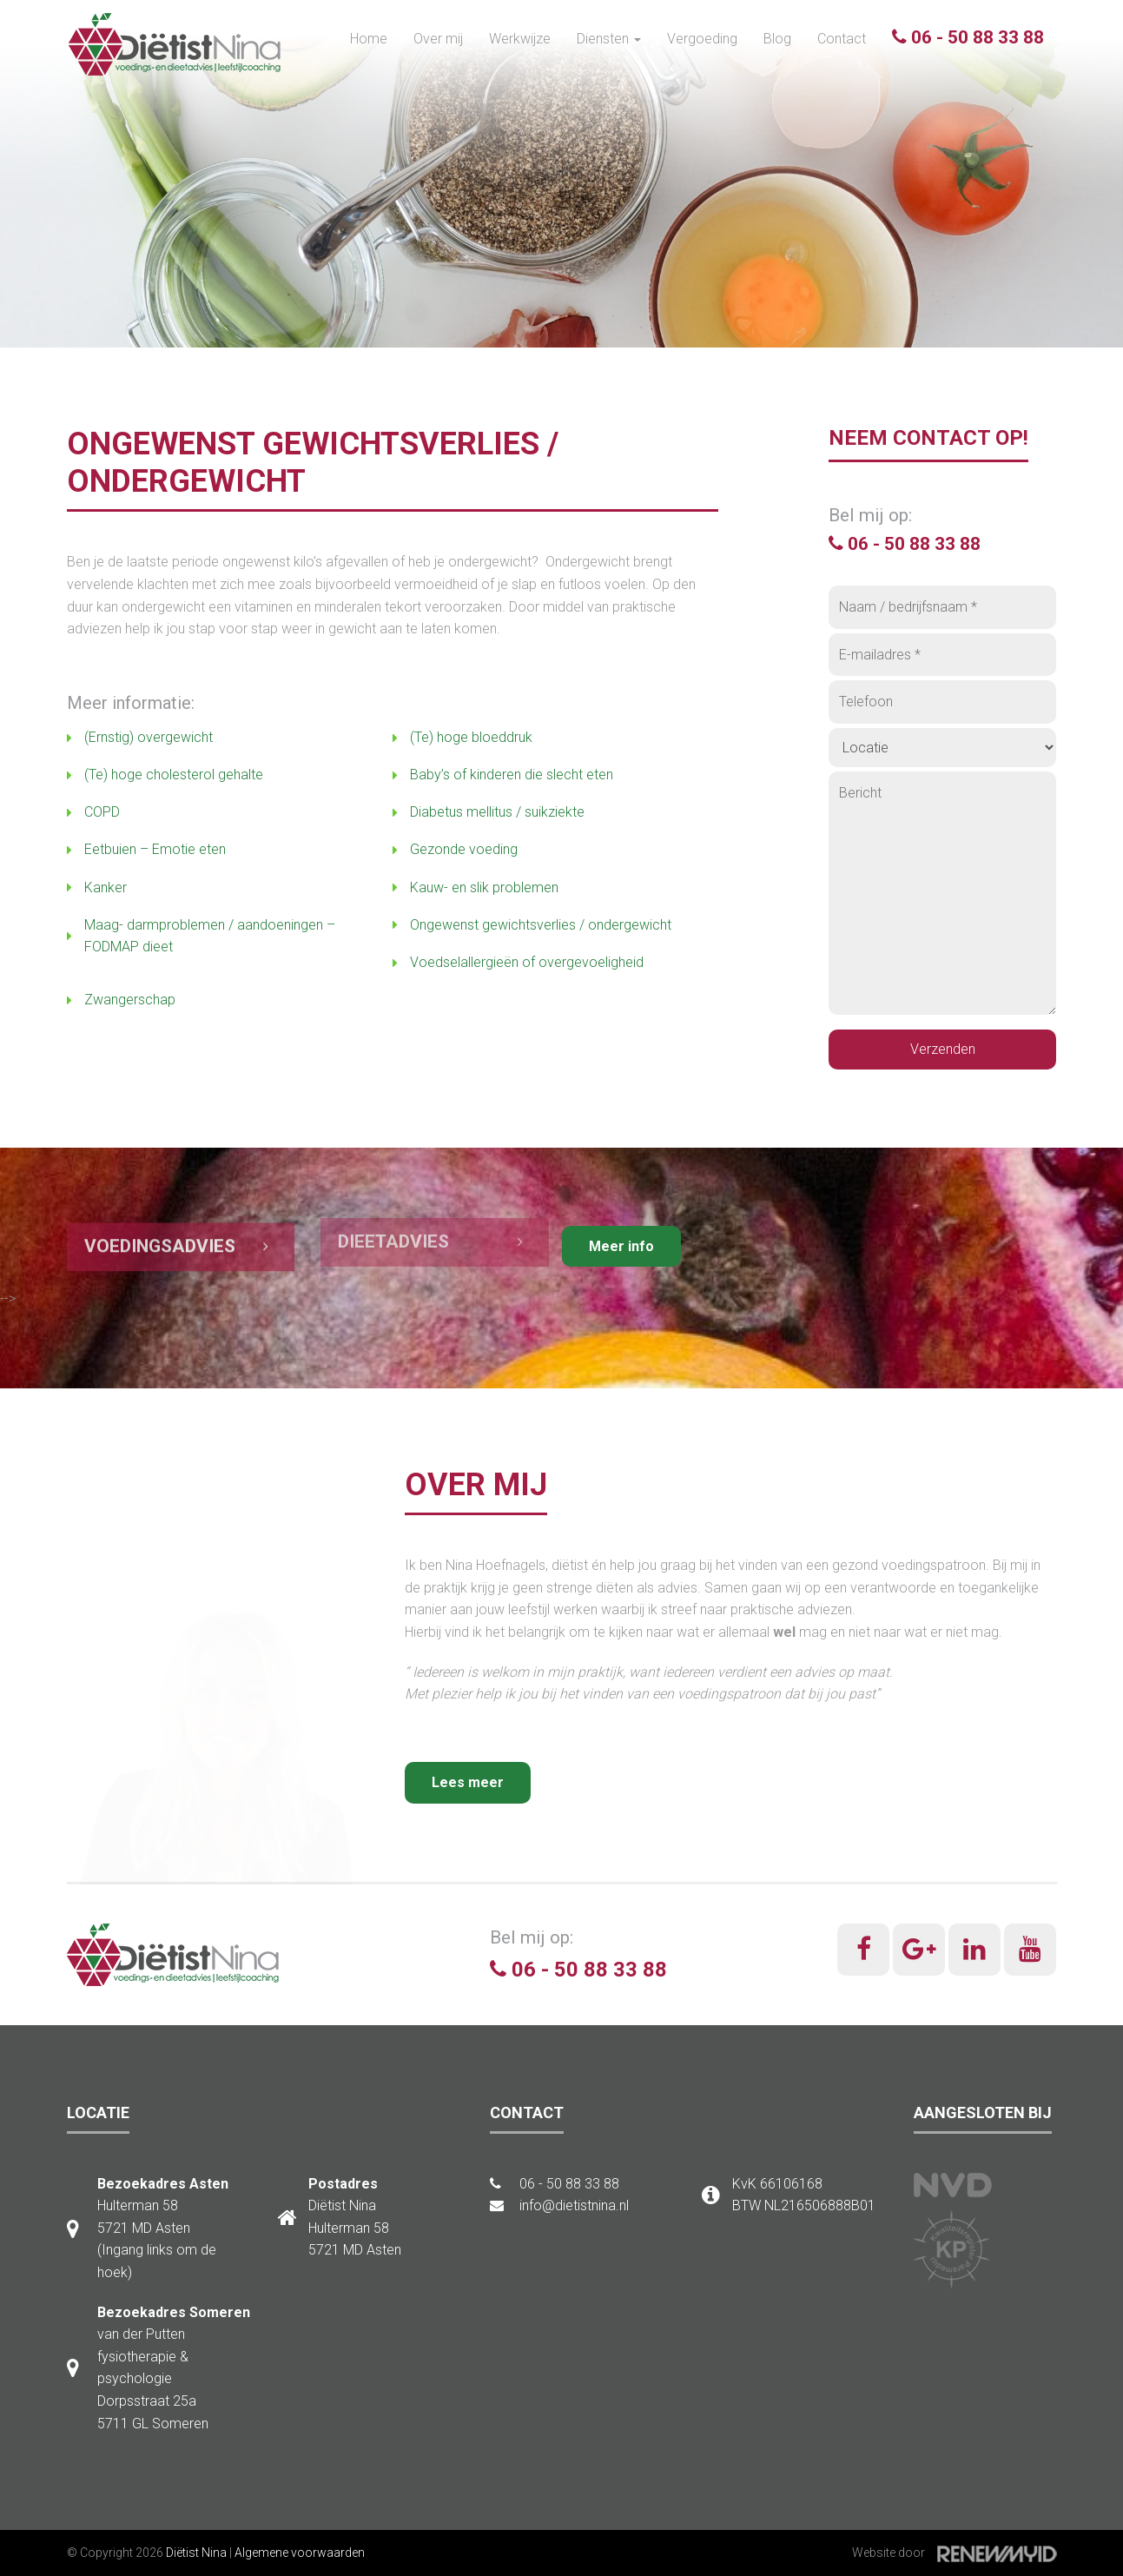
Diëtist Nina (196, 2552)
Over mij (438, 38)
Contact (841, 38)
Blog (777, 38)
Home (368, 38)
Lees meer (468, 1782)
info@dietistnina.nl (559, 2205)
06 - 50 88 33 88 (968, 37)
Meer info (621, 1246)
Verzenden (942, 1049)
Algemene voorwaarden (300, 2552)
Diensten (609, 38)
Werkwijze (520, 38)
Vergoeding (702, 38)
